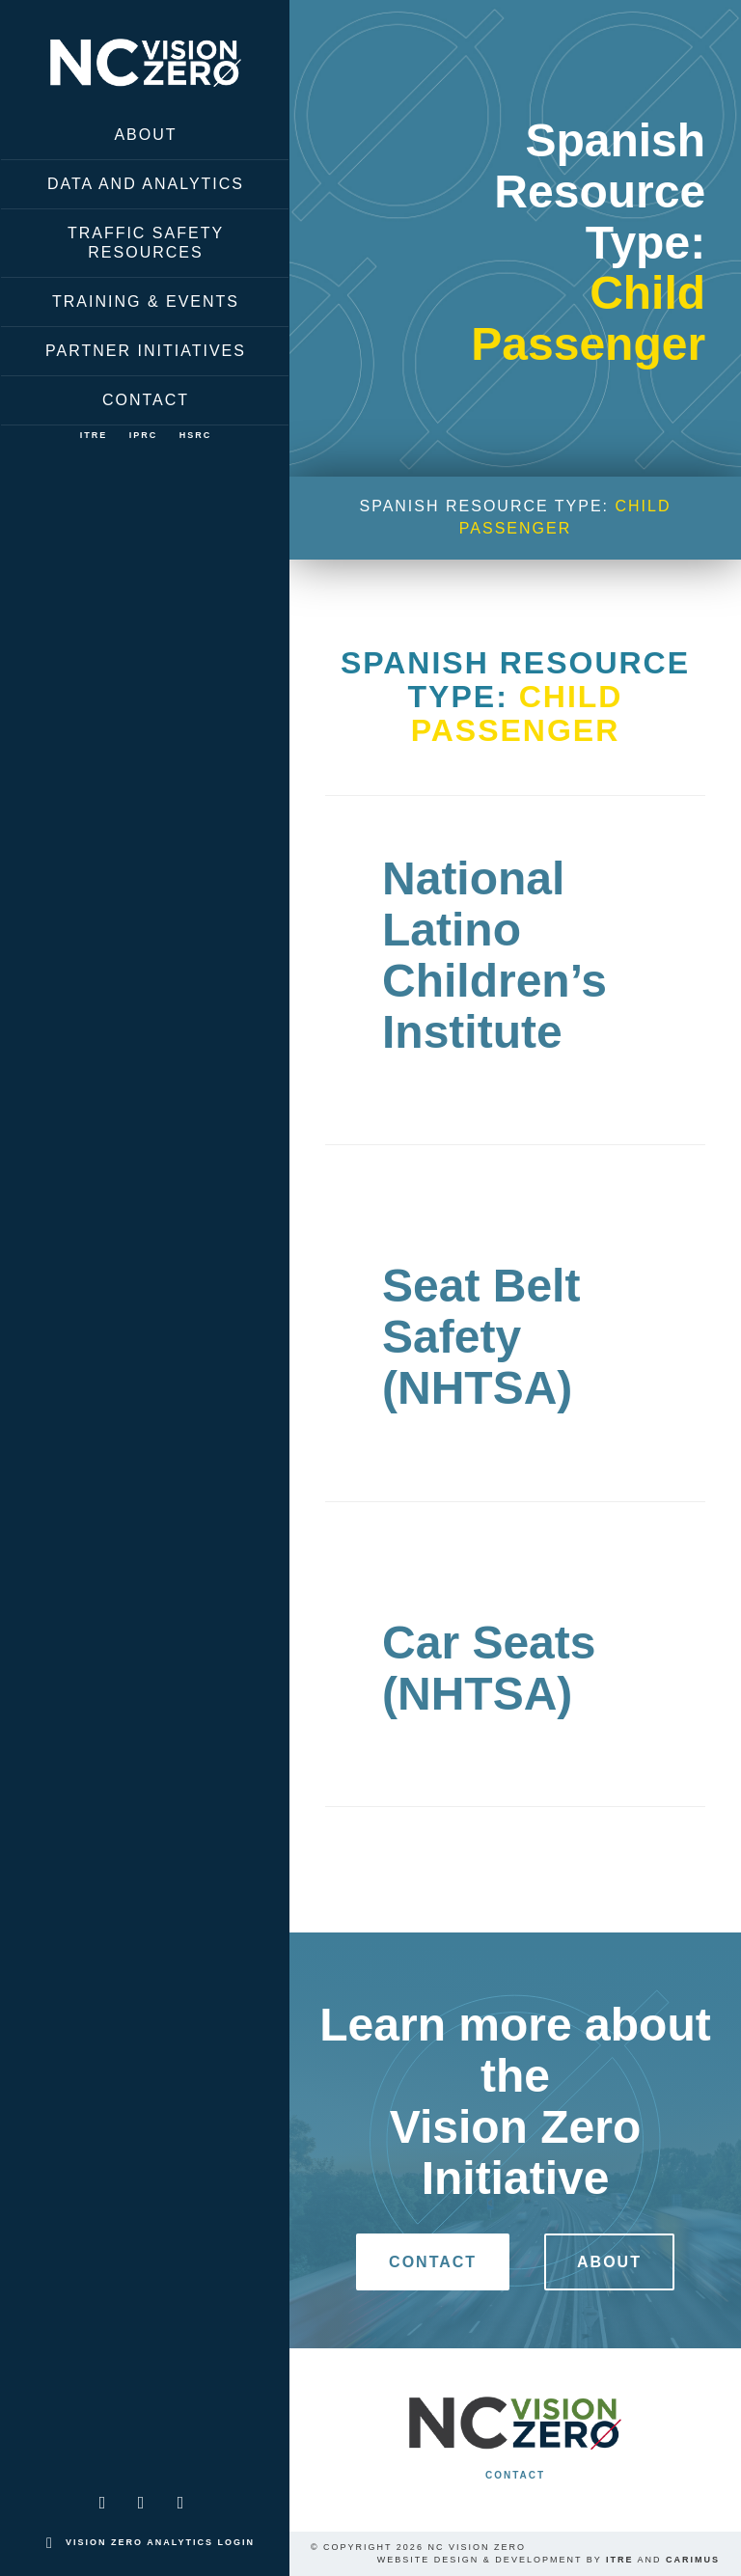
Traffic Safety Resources (146, 242)
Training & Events (145, 301)
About (145, 134)
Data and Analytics (145, 184)
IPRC (143, 435)
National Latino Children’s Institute (494, 954)
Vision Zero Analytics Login (160, 2542)
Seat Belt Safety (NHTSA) (481, 1336)
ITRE (94, 435)
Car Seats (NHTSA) (488, 1668)
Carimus (693, 2559)
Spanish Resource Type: (515, 517)
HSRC (195, 435)
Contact (145, 400)
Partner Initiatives (145, 351)
